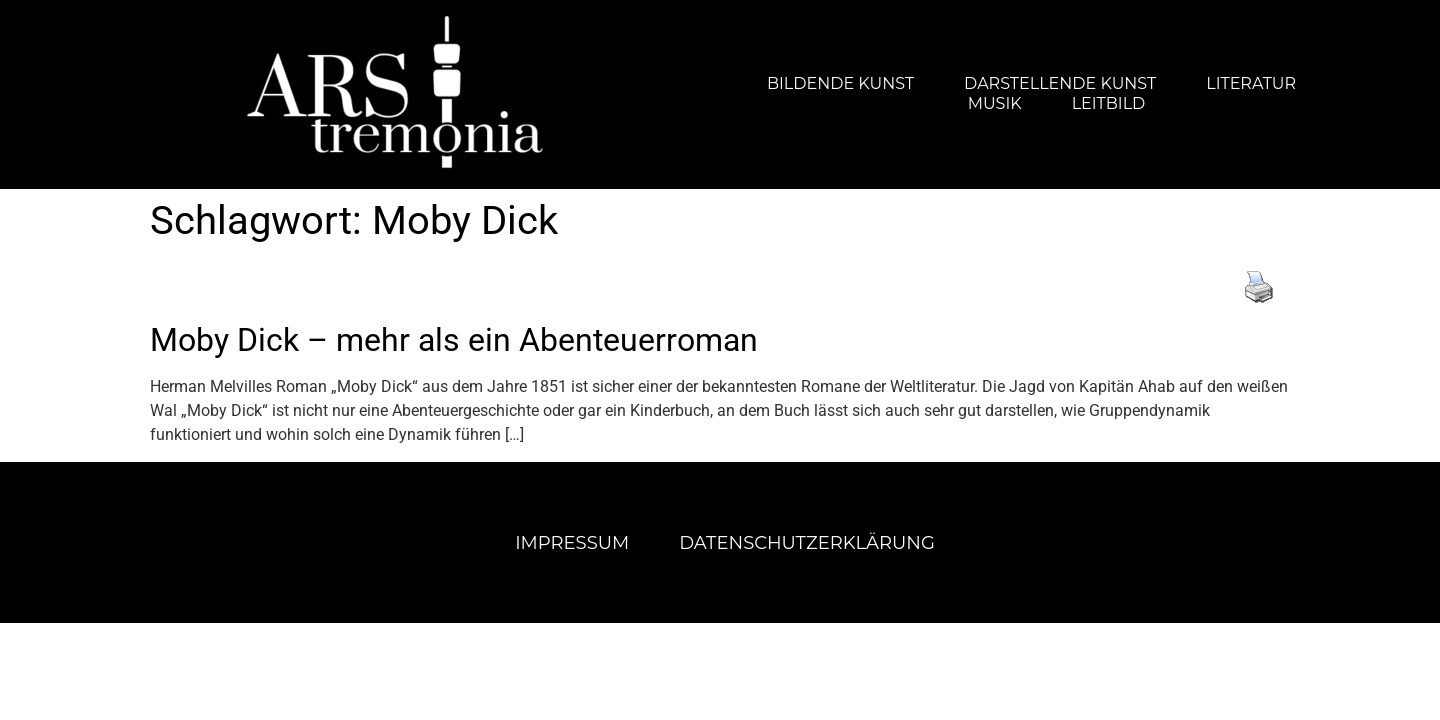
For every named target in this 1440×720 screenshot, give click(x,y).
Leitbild (1109, 103)
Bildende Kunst (840, 83)
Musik (995, 103)
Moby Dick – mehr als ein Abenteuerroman (454, 340)
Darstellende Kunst (1060, 83)
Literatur (1251, 83)
